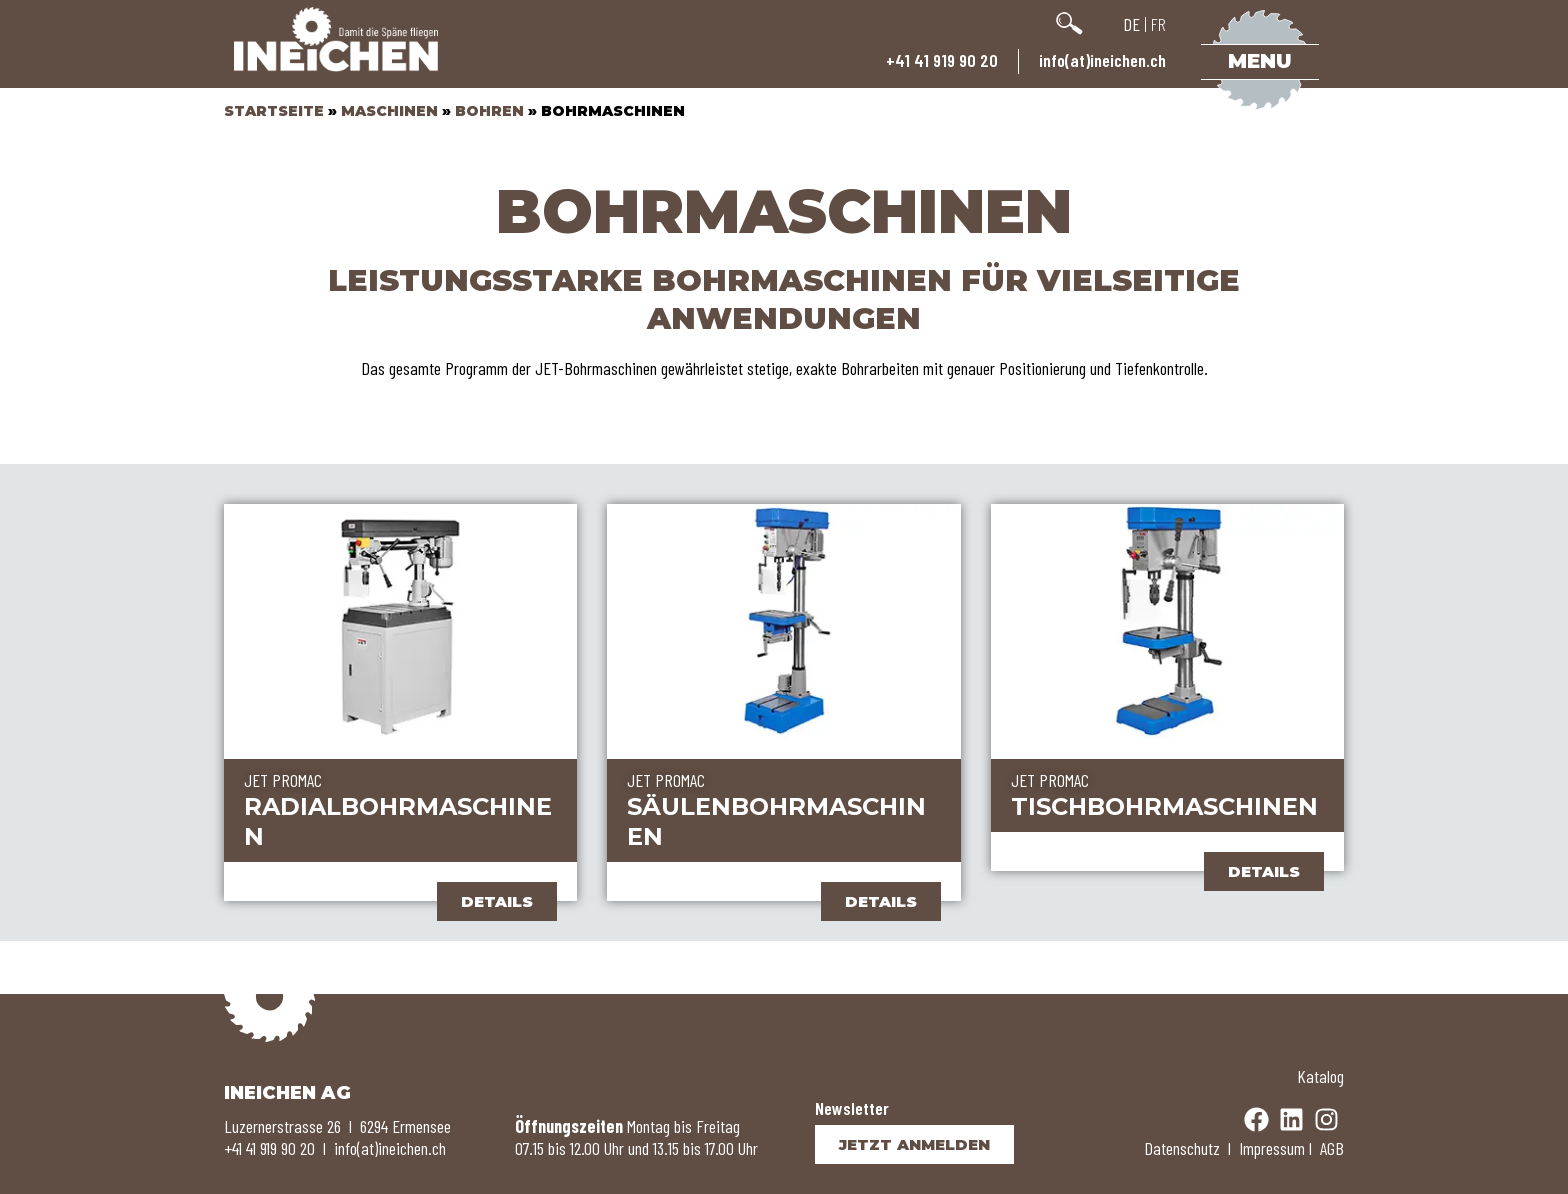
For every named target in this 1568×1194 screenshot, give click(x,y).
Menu (1260, 61)
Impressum (1272, 1148)
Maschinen (389, 111)
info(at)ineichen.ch (1102, 60)
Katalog (1320, 1076)
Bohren (489, 111)
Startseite (274, 111)
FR (1158, 24)
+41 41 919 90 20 (942, 60)
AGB (1332, 1148)
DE (1131, 24)
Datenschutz (1182, 1148)
